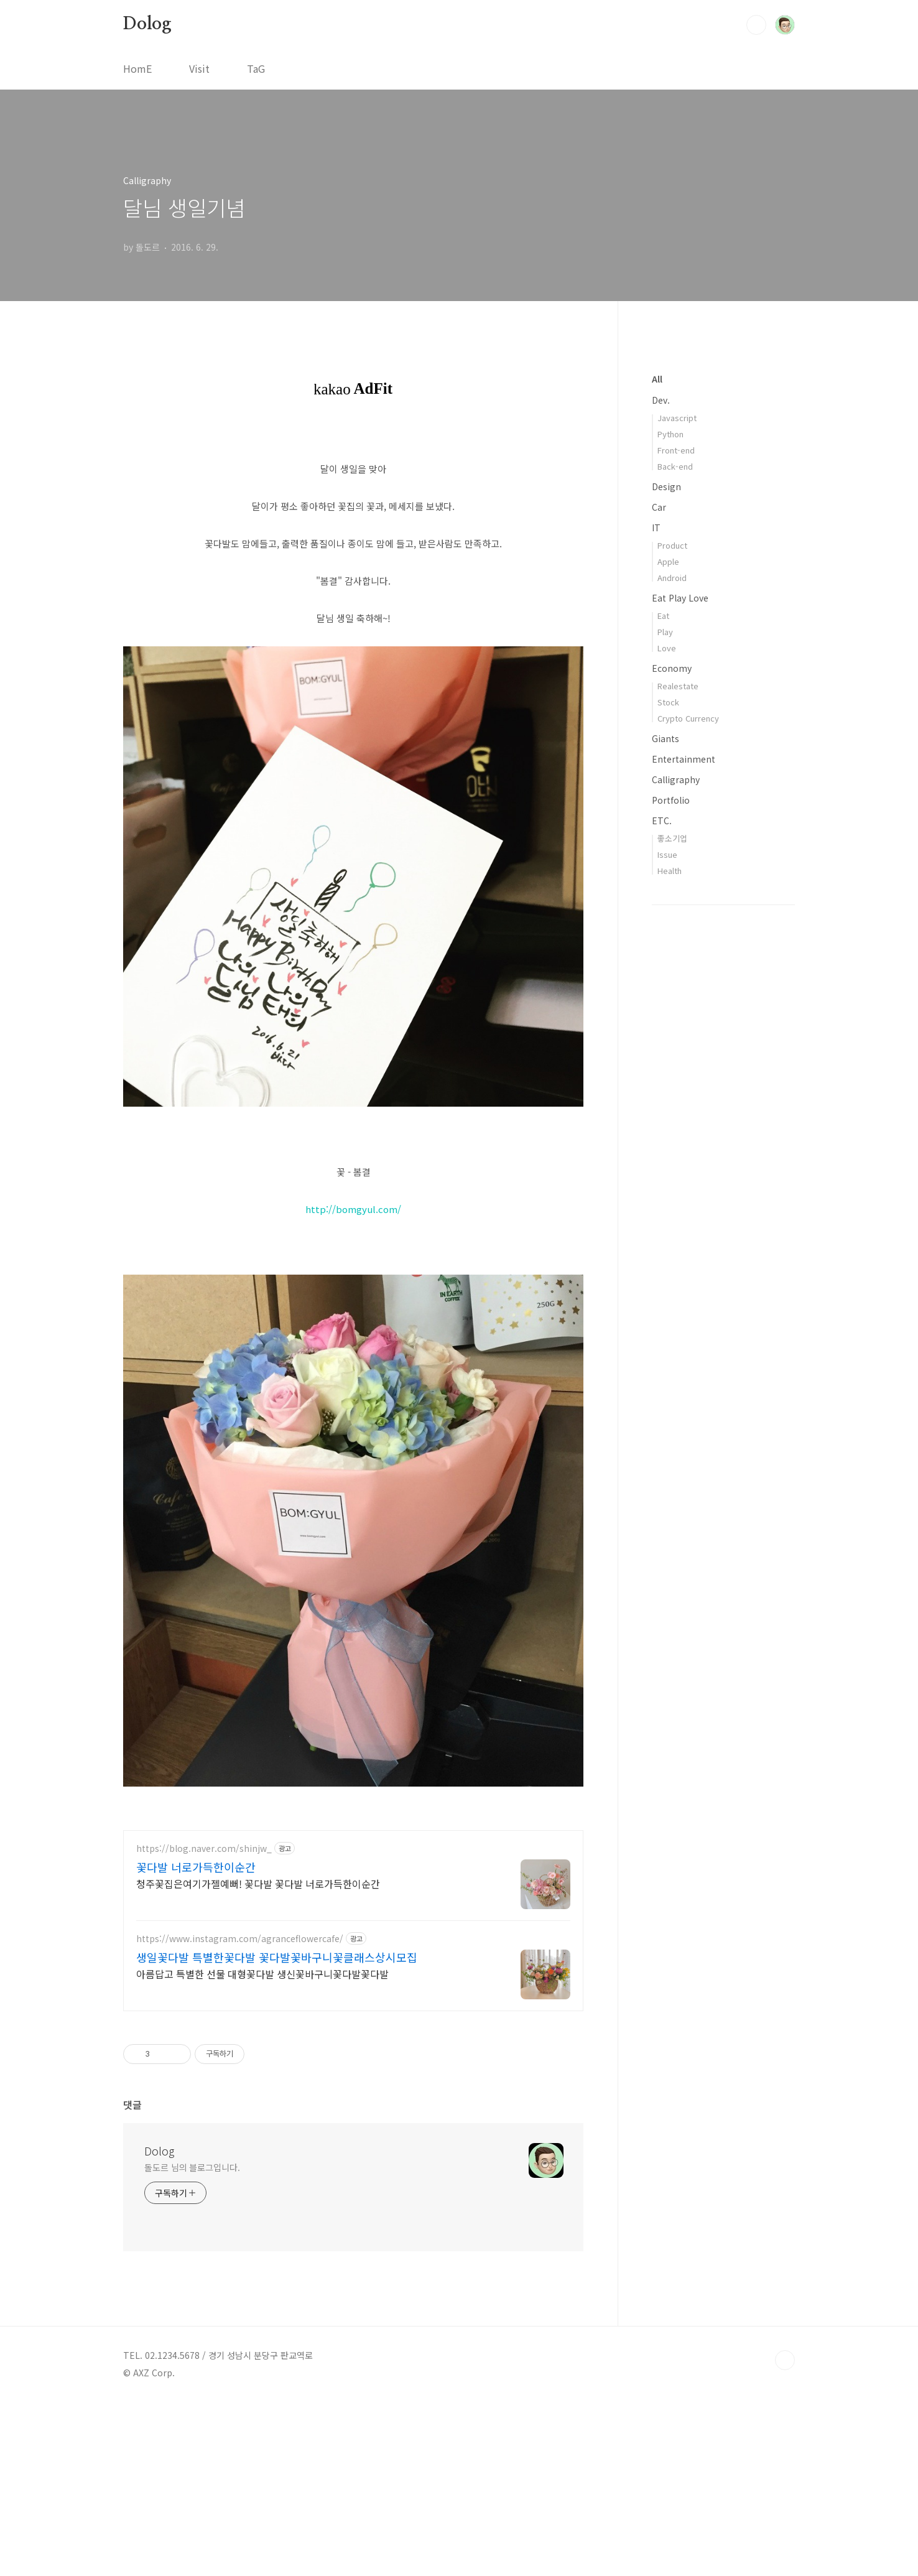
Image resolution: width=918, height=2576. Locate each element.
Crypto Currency (688, 718)
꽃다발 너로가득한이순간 (196, 2041)
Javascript (677, 418)
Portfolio (671, 800)
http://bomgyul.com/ (353, 1209)
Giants (665, 738)
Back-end (675, 466)
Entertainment (683, 759)
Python (670, 434)
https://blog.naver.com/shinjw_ (204, 2022)
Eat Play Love (680, 598)
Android (672, 578)
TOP (785, 2534)
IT (656, 527)
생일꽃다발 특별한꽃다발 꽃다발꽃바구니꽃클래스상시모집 (276, 2131)
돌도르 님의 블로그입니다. (192, 2341)
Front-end (676, 450)
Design (666, 486)
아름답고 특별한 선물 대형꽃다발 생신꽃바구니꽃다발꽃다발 (262, 2148)
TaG (256, 68)
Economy (672, 668)
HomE (137, 68)
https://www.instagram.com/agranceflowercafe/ (239, 2113)
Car (659, 507)
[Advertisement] (353, 1905)
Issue (667, 854)
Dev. (661, 400)
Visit (199, 68)
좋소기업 (672, 838)
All (657, 379)
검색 (756, 25)
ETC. (662, 820)
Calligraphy (676, 779)
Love (666, 648)
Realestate (677, 686)
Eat (663, 615)
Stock (668, 702)
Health (669, 870)
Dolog (147, 24)
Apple (668, 561)
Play (665, 632)
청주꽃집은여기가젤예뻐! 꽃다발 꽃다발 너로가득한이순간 (258, 2057)
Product (672, 545)
